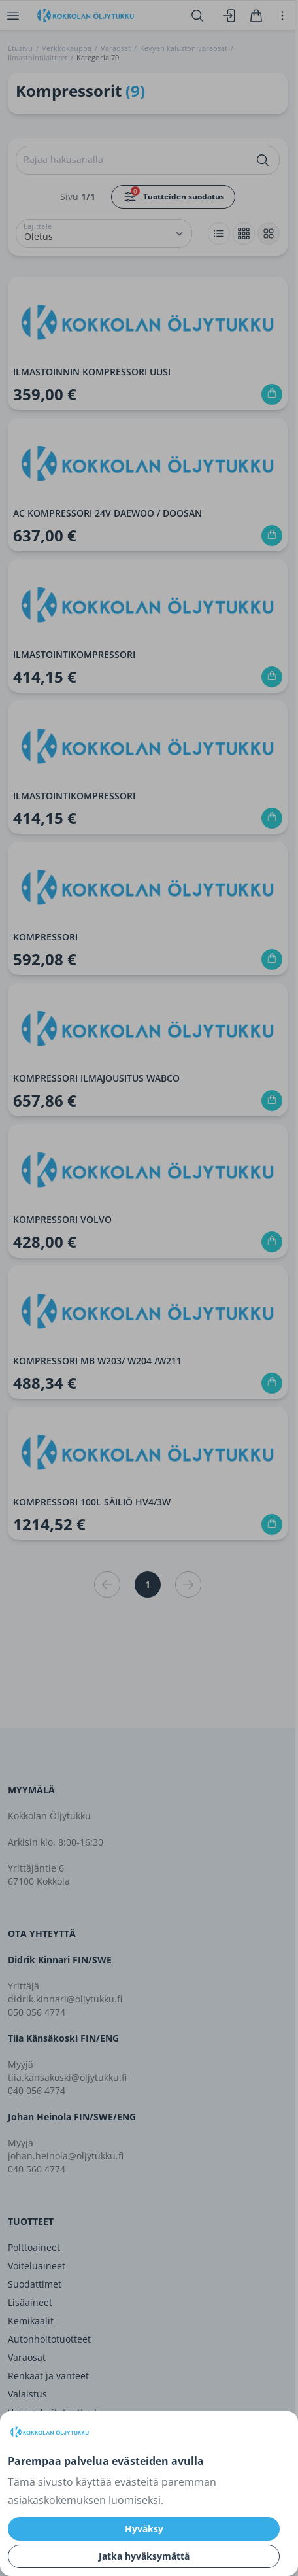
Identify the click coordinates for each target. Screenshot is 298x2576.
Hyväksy (144, 2528)
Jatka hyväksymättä (144, 2556)
